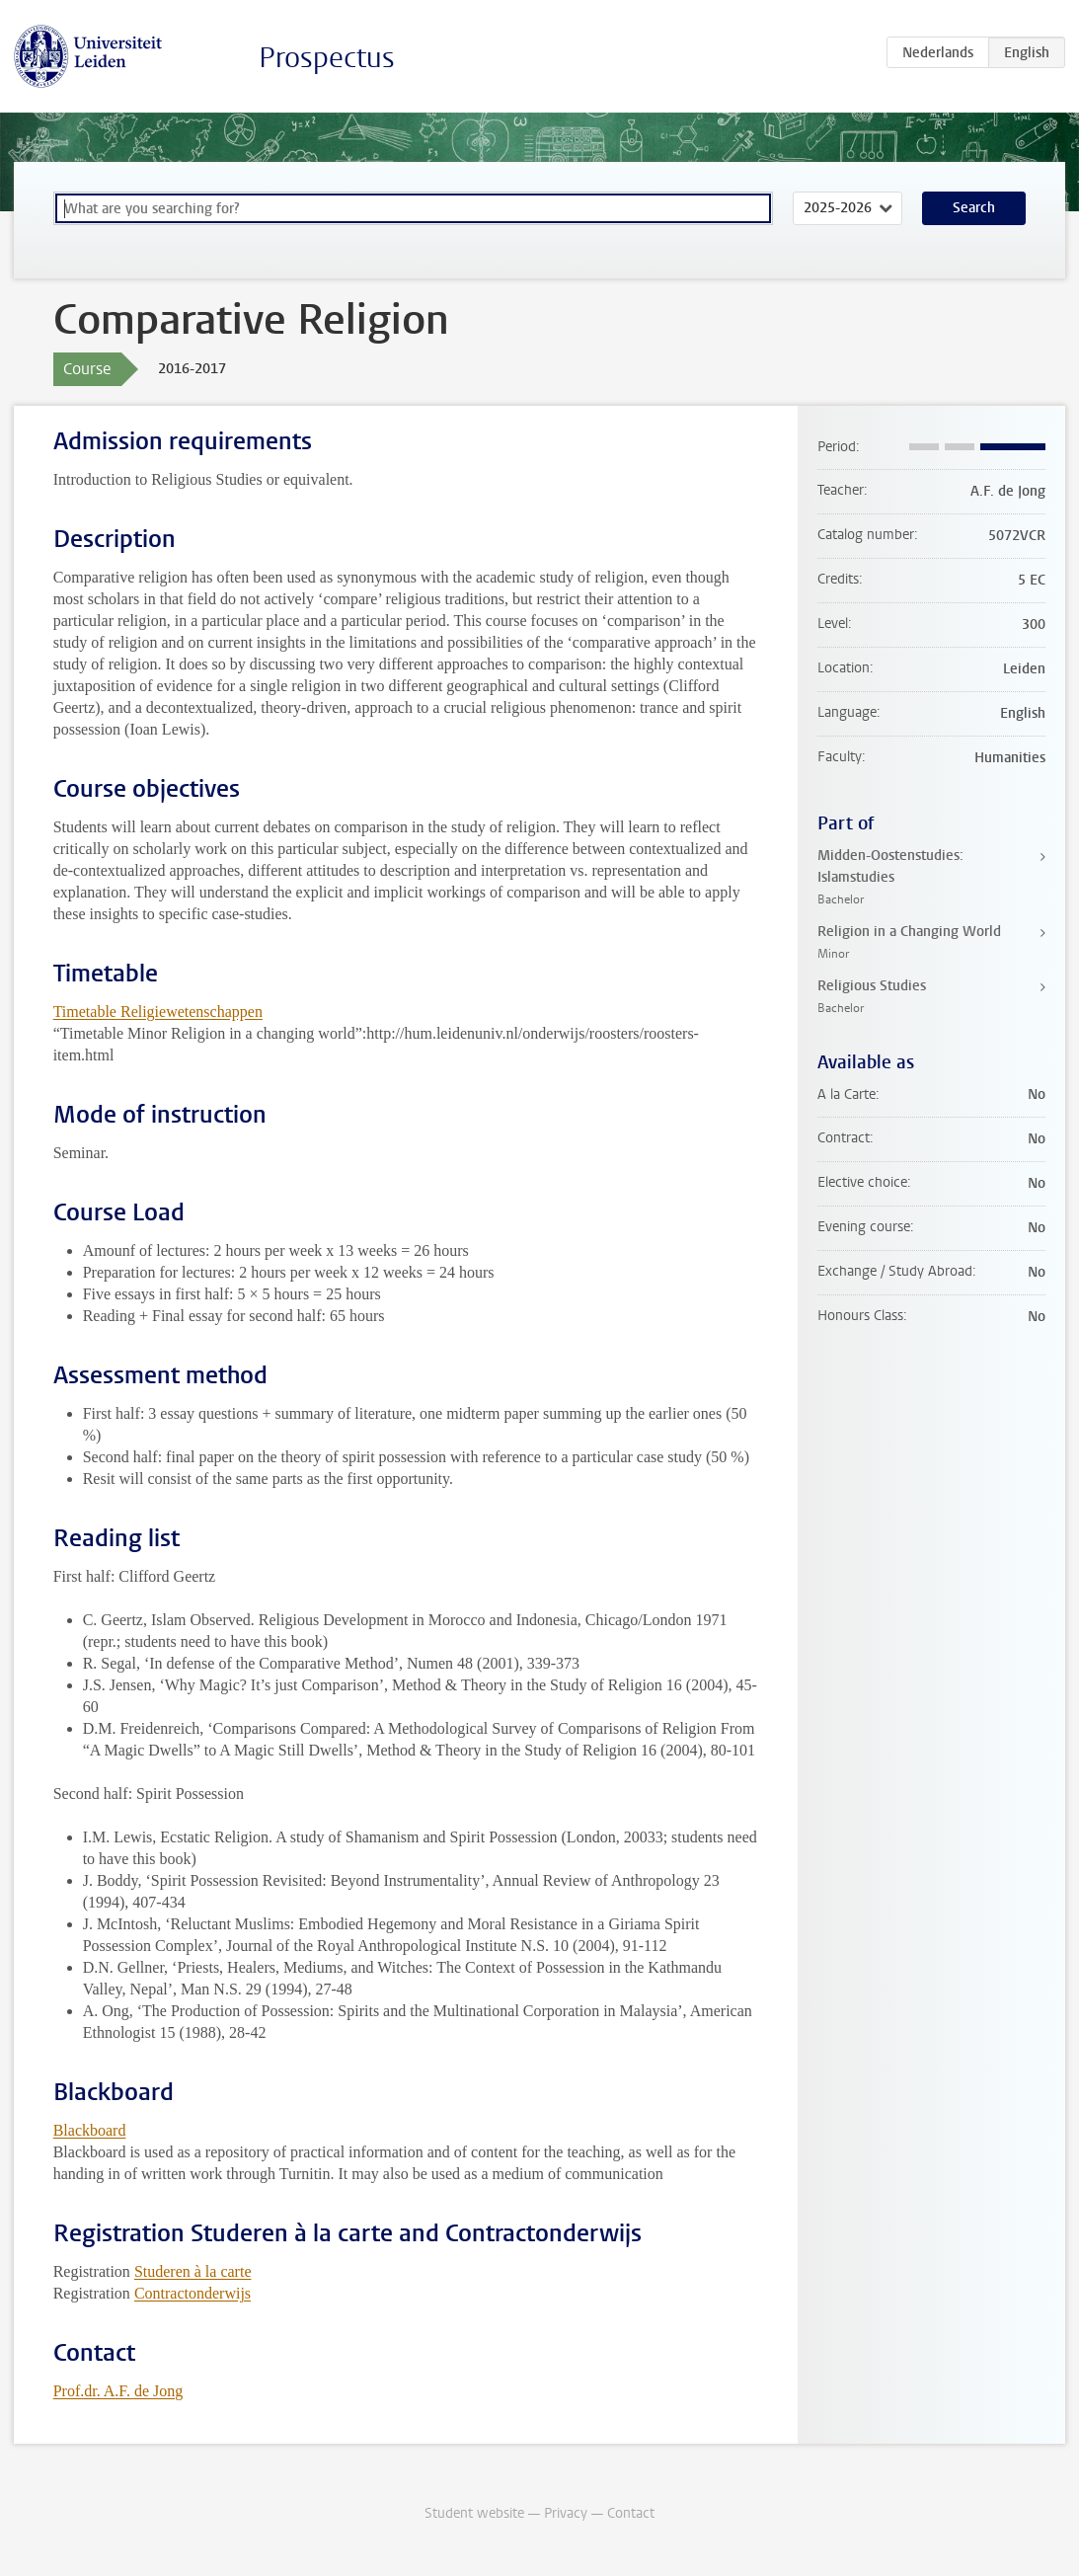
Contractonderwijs (192, 2293)
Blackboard (89, 2130)
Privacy (565, 2513)
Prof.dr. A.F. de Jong (118, 2390)
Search (974, 207)
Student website (474, 2513)
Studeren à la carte (193, 2271)
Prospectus (327, 57)
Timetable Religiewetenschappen (158, 1011)
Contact (631, 2513)
